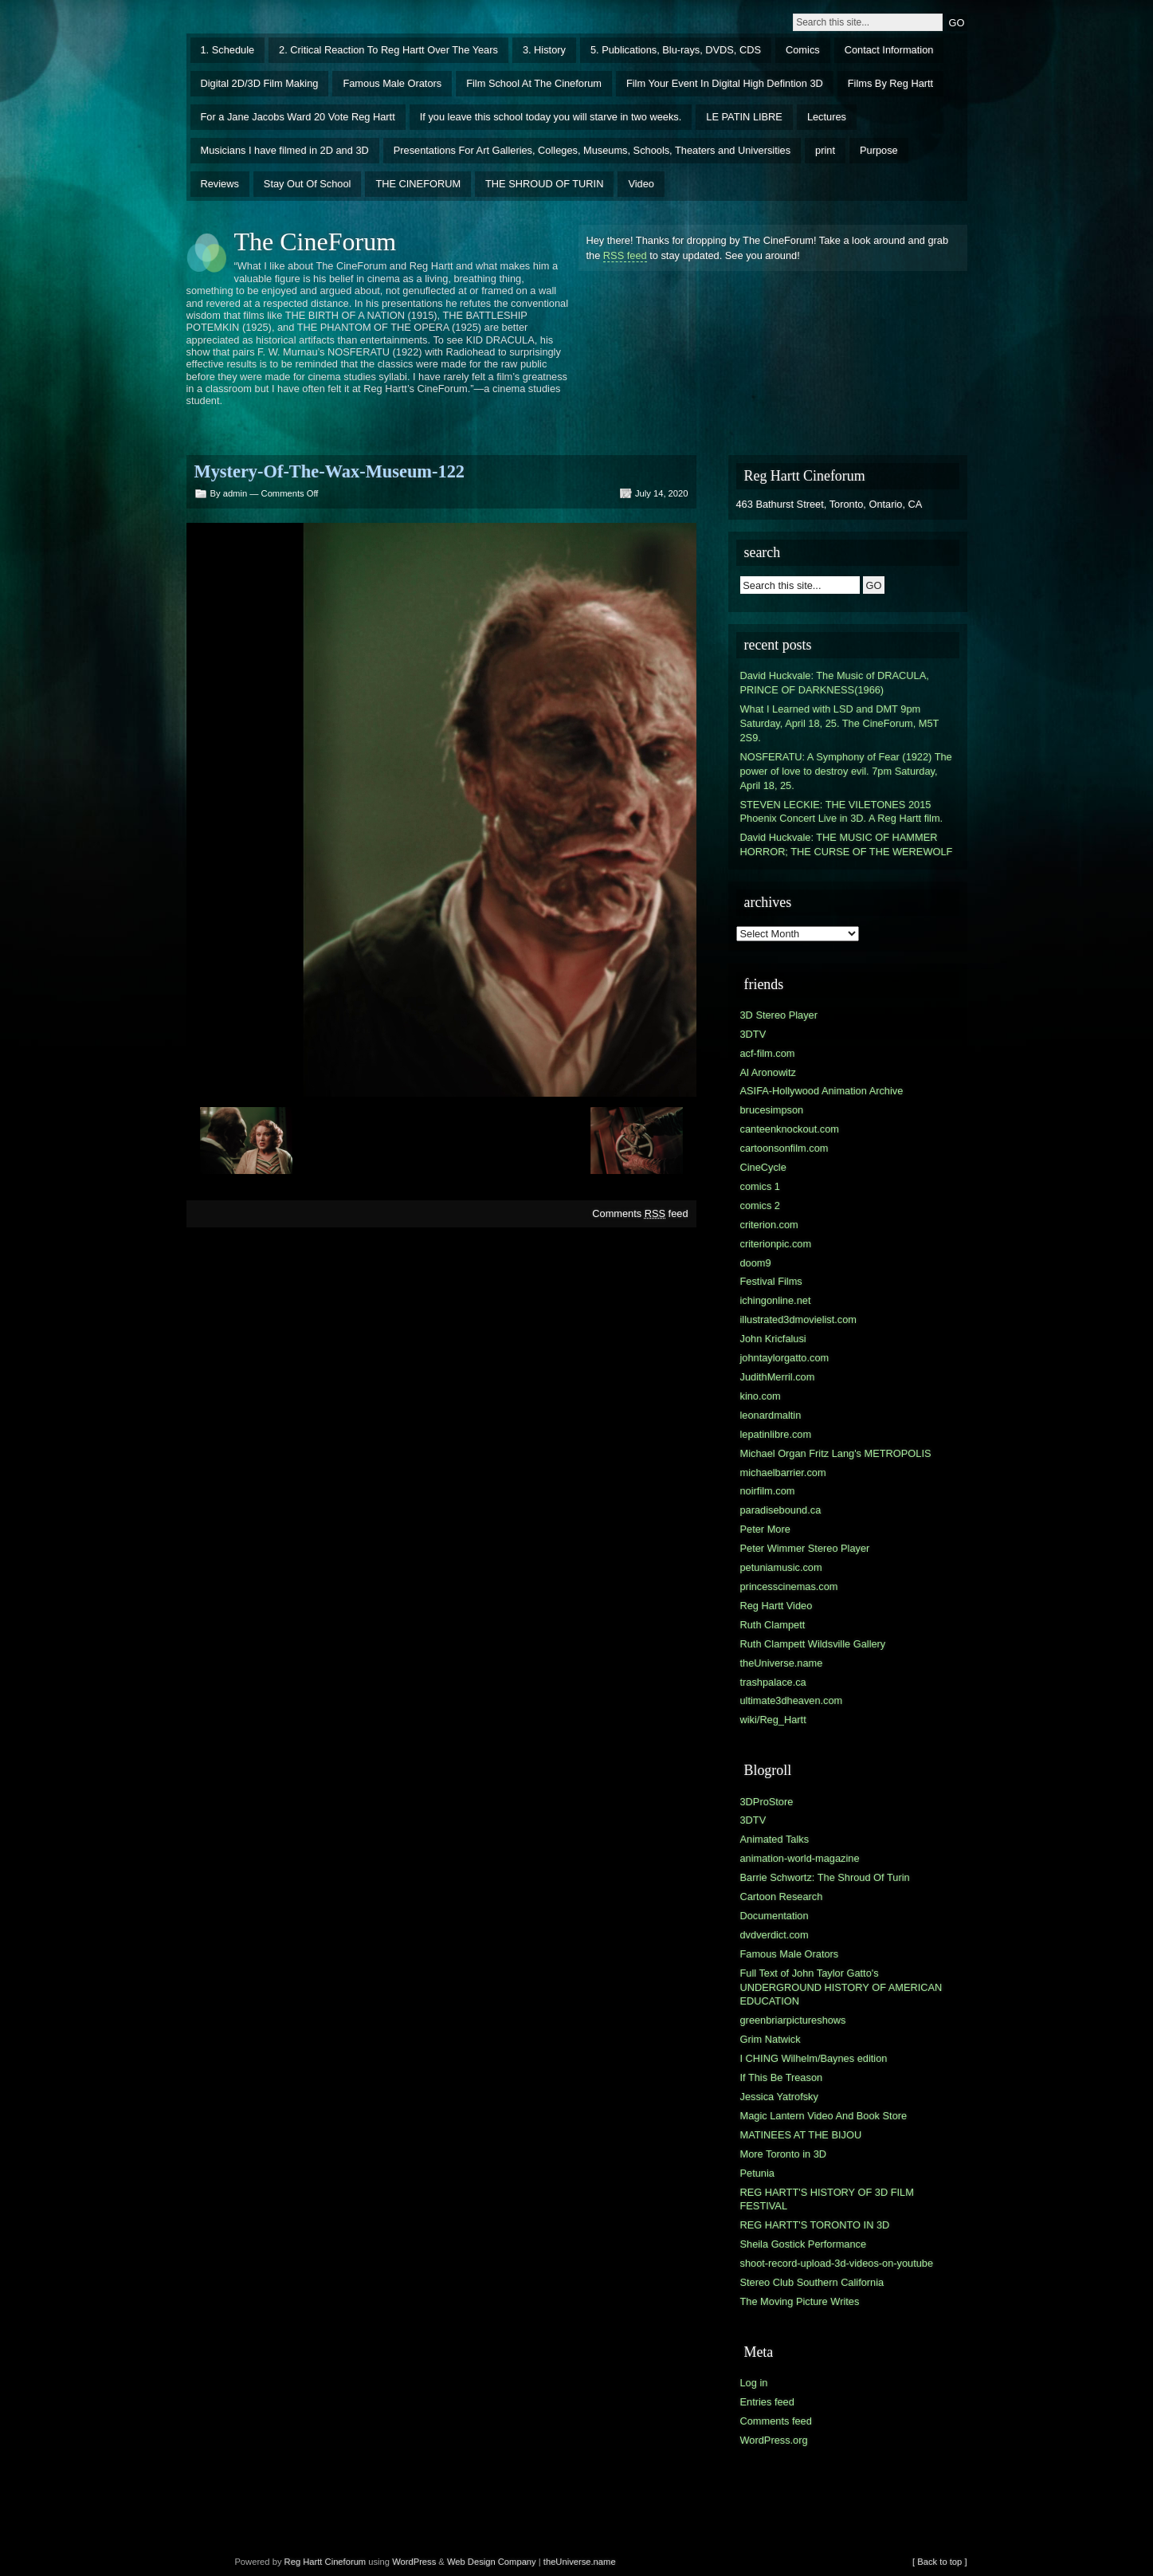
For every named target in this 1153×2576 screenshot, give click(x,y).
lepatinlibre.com (776, 1434)
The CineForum (315, 241)
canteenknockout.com (790, 1129)
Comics (803, 50)
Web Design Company (491, 2561)
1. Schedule (228, 50)
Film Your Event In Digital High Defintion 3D (724, 83)
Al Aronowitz (768, 1072)
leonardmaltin (771, 1415)
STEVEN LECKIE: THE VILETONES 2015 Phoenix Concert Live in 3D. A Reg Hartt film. (841, 812)
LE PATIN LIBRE (744, 117)
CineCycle (763, 1167)
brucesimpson (772, 1110)
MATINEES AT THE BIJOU (801, 2135)
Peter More (765, 1529)
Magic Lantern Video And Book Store (824, 2116)
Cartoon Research (781, 1897)
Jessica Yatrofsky (779, 2097)
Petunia (757, 2173)
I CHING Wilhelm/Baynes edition (814, 2058)
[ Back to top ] (939, 2561)
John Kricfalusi (773, 1339)
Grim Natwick (770, 2039)
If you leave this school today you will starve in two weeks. (551, 117)
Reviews (220, 184)
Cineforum (346, 2561)
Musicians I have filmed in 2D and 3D (285, 150)
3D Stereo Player (779, 1015)
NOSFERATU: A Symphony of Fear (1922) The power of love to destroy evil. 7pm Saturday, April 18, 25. (846, 771)
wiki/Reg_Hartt (773, 1720)
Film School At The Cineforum (534, 83)
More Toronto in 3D (783, 2154)
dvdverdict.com (774, 1935)
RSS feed (625, 255)
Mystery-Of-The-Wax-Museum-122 (329, 471)
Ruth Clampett (773, 1625)
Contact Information (889, 50)
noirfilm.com (767, 1491)
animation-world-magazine (800, 1858)
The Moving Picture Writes (800, 2301)
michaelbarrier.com (783, 1472)
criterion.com (769, 1225)
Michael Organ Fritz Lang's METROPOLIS (835, 1453)
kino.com (760, 1396)
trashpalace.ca (773, 1682)
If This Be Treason (781, 2077)
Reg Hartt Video (776, 1606)
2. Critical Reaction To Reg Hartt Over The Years (388, 50)
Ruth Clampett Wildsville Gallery (813, 1644)
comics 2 (760, 1205)
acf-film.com (767, 1053)
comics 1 (760, 1186)
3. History (544, 50)
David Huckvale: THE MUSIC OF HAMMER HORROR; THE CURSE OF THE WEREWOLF (846, 844)
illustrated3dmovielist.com (798, 1319)
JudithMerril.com (777, 1377)
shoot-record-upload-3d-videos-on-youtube (837, 2263)
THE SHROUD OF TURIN (544, 184)
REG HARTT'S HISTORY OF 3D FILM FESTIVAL (827, 2199)
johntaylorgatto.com (784, 1358)
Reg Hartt (303, 2561)
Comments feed (640, 1213)
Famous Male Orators (392, 83)
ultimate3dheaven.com (791, 1700)
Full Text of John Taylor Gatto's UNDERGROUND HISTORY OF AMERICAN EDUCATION (841, 1987)
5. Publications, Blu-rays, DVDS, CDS (675, 50)
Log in (754, 2383)
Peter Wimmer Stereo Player (805, 1548)
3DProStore (767, 1802)
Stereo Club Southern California (812, 2282)
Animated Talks (775, 1839)
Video (641, 184)
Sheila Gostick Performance (803, 2244)
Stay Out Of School (307, 184)
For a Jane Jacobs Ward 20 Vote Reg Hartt (298, 117)
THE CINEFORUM (418, 184)
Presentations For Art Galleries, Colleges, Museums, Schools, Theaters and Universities (592, 150)
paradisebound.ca (781, 1510)
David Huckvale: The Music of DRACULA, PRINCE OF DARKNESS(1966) (834, 683)
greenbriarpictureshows (793, 2020)
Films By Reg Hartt (890, 83)
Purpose (879, 150)
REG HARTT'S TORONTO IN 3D (815, 2225)
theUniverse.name (781, 1663)
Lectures (826, 117)
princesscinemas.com (789, 1586)
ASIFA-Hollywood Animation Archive (822, 1091)
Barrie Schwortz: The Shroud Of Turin (825, 1877)
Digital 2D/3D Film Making (260, 83)
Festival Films (771, 1281)
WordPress (414, 2561)
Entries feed (767, 2402)
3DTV (753, 1034)
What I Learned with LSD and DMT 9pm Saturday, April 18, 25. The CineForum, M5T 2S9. (839, 723)
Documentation (774, 1916)
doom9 (755, 1263)
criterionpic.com (776, 1244)
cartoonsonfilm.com (784, 1148)
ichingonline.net (775, 1300)
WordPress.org (774, 2440)
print (825, 150)
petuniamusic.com (781, 1567)
